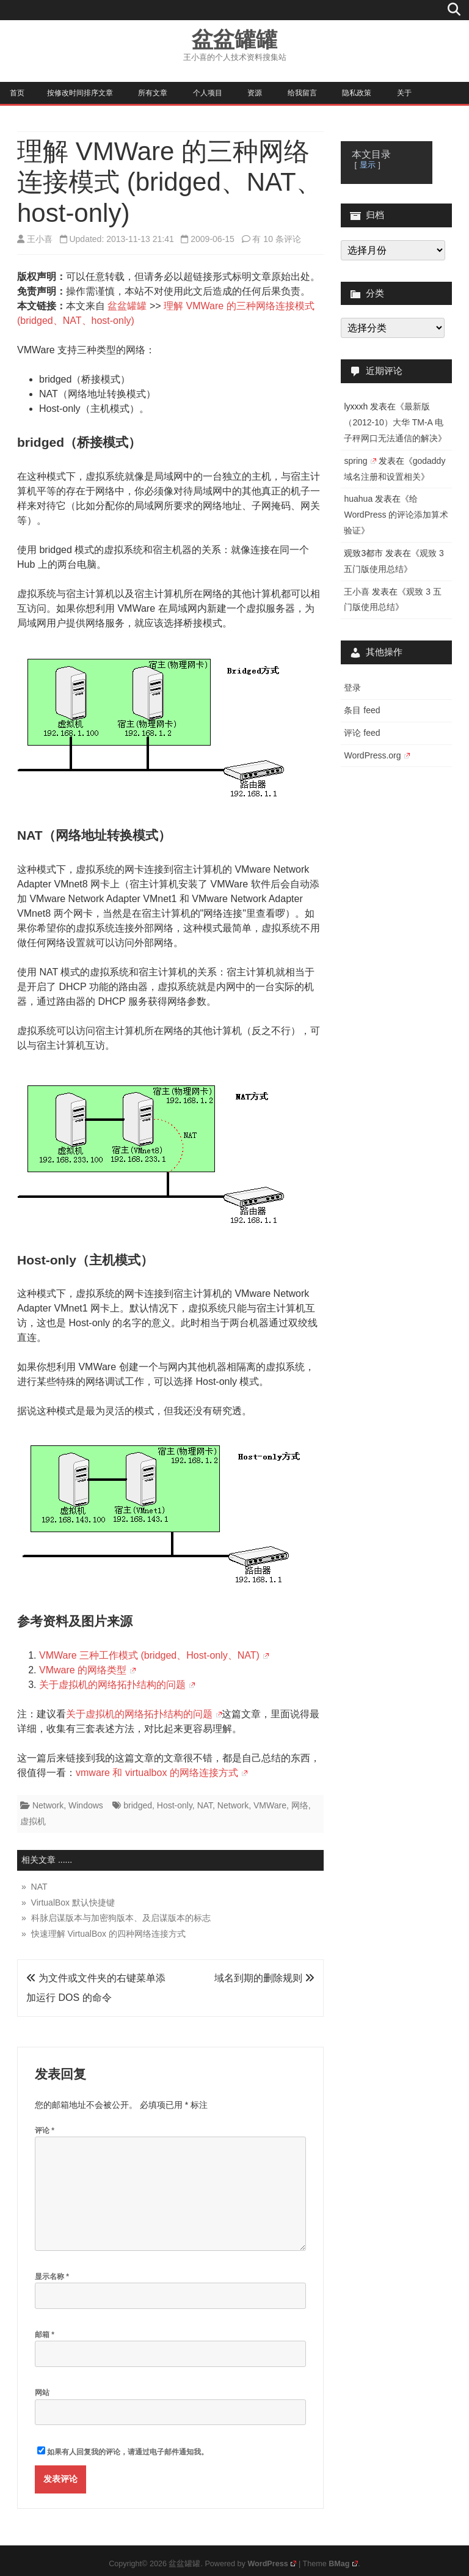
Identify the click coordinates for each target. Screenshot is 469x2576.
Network (48, 1805)
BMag (343, 2563)
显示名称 (52, 2276)
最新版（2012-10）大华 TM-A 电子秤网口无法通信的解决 (393, 422)
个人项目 (207, 93)
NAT (205, 1805)
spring (360, 461)
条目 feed (362, 710)
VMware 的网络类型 (87, 1670)
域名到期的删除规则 (264, 1978)
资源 (254, 93)
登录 (352, 687)
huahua (358, 499)
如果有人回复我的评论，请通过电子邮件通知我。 (122, 2451)
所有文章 (152, 93)
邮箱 (44, 2334)
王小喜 (40, 239)
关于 (404, 93)
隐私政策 (356, 93)
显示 (368, 164)
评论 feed (362, 733)
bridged (137, 1805)
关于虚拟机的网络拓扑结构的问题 (117, 1684)
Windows (85, 1805)
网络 (299, 1805)
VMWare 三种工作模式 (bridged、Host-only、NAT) (154, 1655)
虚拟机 (33, 1821)
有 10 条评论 (276, 239)
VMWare (269, 1805)
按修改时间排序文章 (80, 93)
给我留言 (302, 93)
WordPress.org (376, 755)
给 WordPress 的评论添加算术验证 (396, 514)
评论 (44, 2130)
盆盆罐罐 (234, 39)
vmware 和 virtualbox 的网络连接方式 (161, 1772)
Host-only (174, 1805)
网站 (42, 2392)
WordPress (271, 2563)
